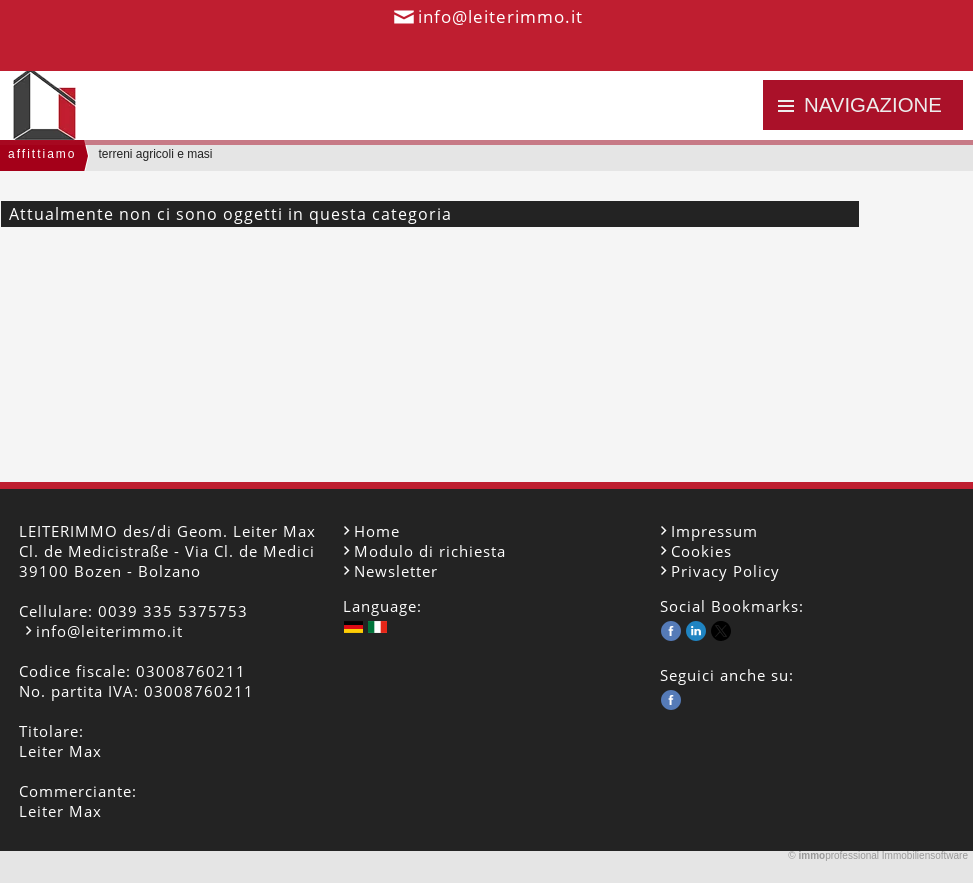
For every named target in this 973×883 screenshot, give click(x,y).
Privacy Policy (725, 571)
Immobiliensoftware (925, 855)
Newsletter (396, 571)
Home (377, 531)
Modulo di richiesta (430, 551)
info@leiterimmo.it (500, 16)
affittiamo (42, 154)
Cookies (701, 551)
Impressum (714, 531)
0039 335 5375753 (173, 611)
